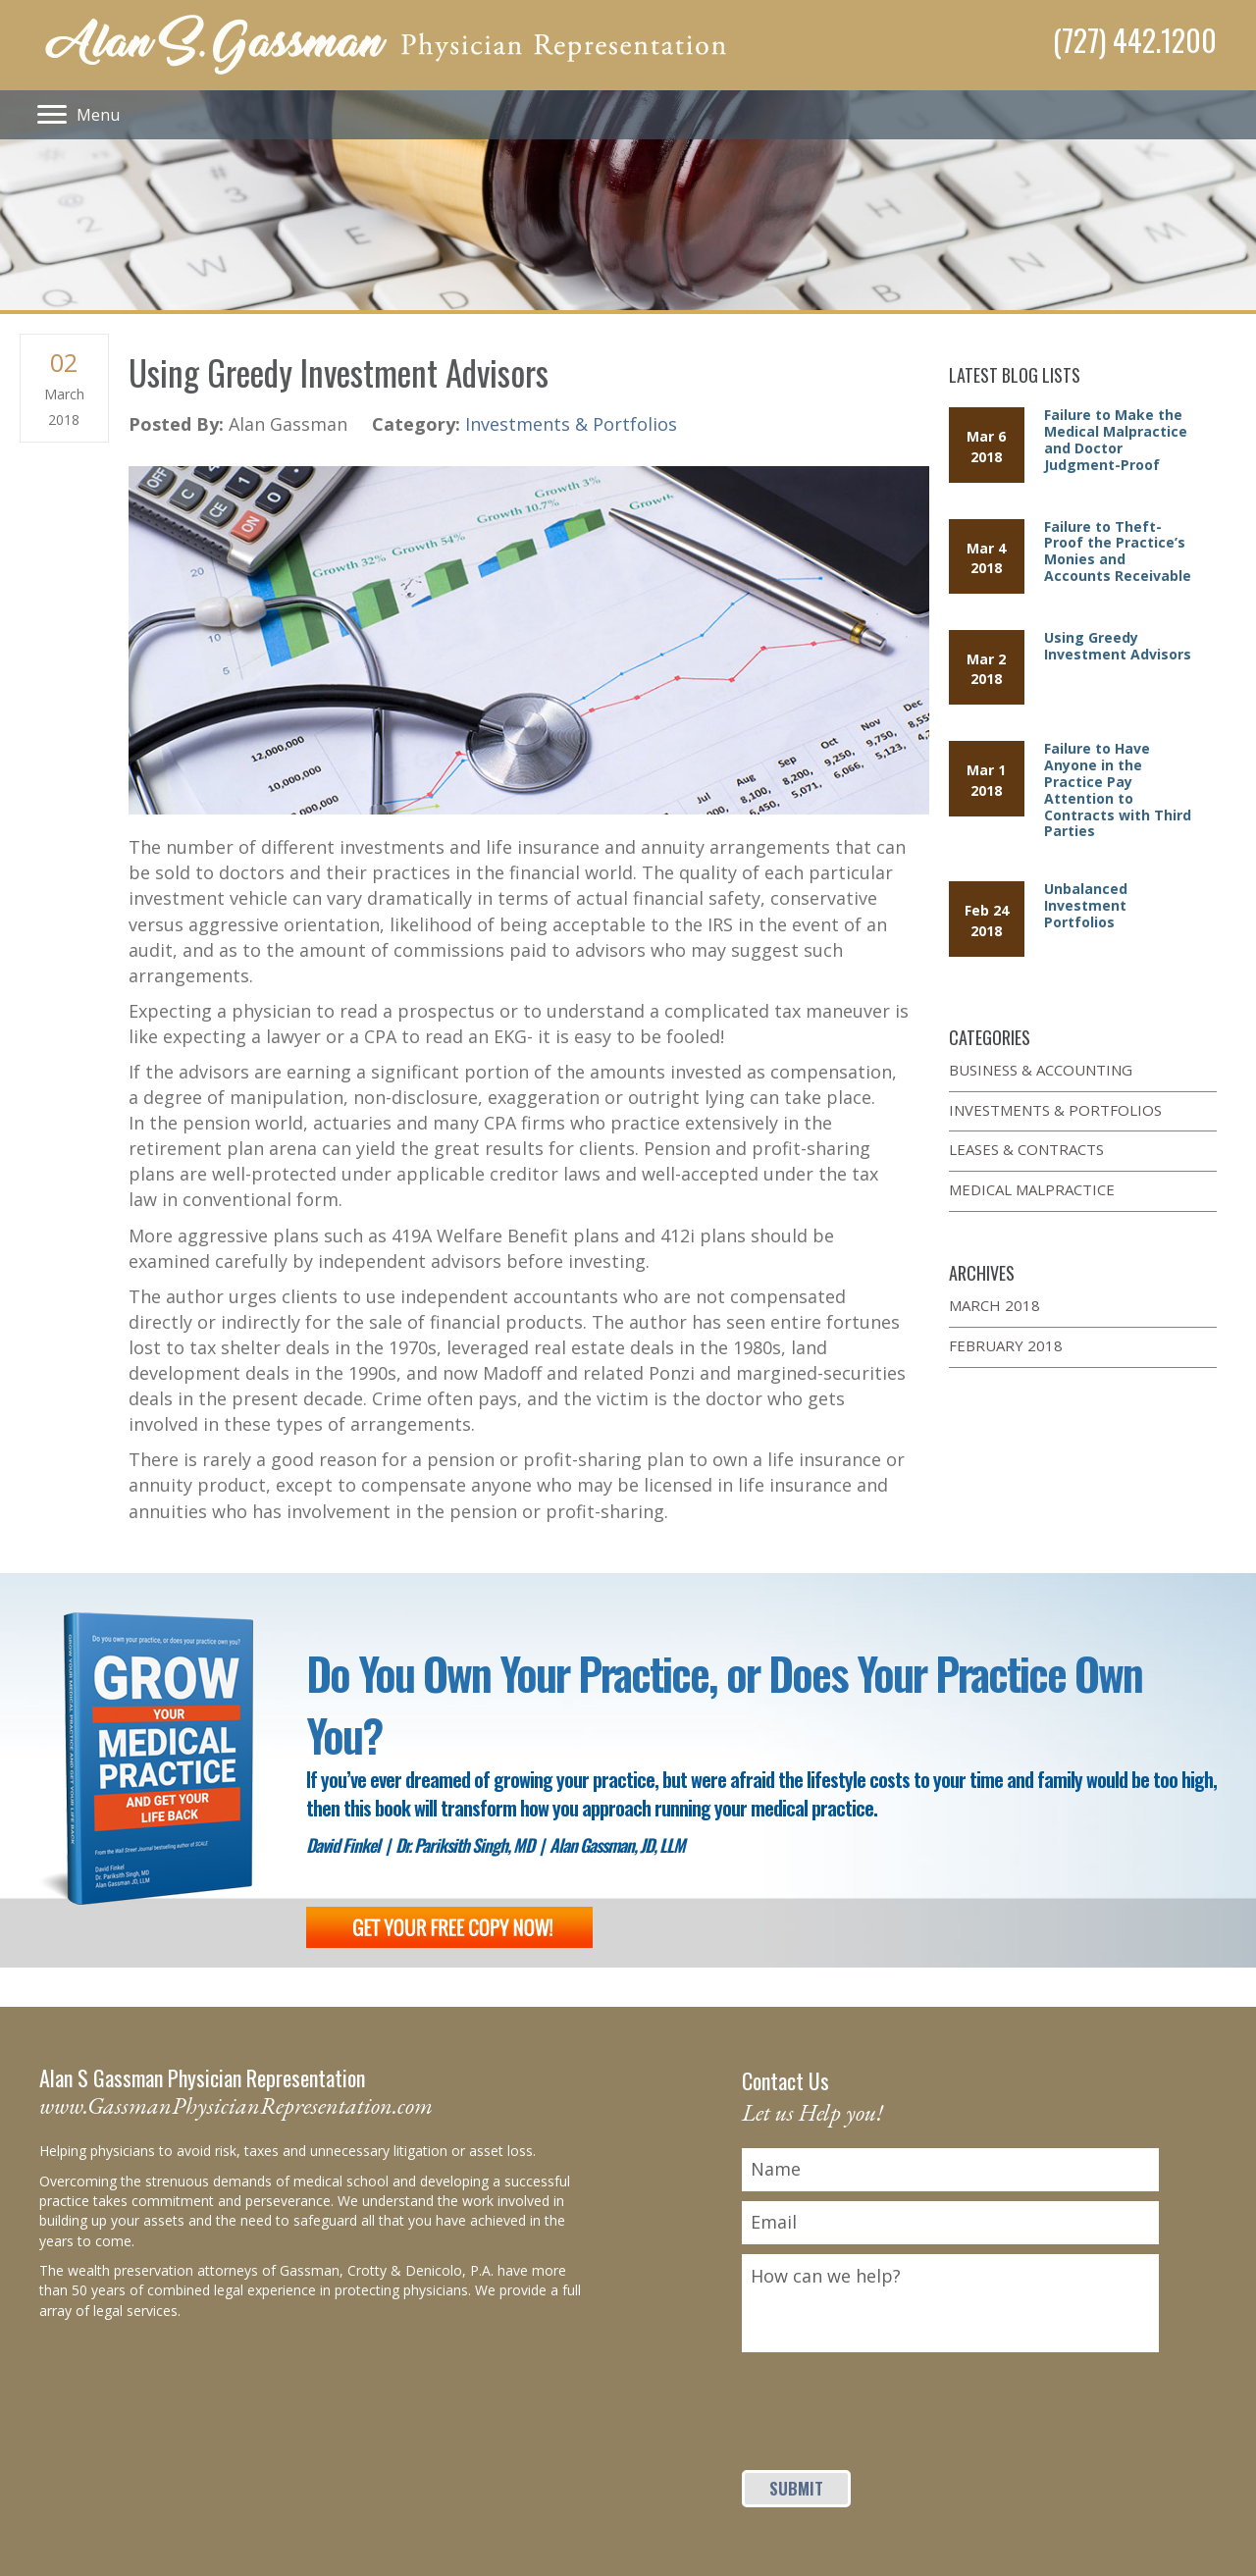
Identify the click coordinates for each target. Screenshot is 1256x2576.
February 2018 (1006, 1345)
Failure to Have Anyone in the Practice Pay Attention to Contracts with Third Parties (1117, 789)
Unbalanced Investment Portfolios (1085, 905)
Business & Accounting (1040, 1069)
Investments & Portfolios (571, 424)
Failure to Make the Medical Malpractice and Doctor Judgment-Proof (1115, 439)
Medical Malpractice (1032, 1189)
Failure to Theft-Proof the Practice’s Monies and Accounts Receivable (1117, 551)
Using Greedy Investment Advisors (1117, 645)
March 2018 (994, 1305)
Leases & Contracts (1026, 1149)
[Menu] (78, 114)
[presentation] (891, 2400)
